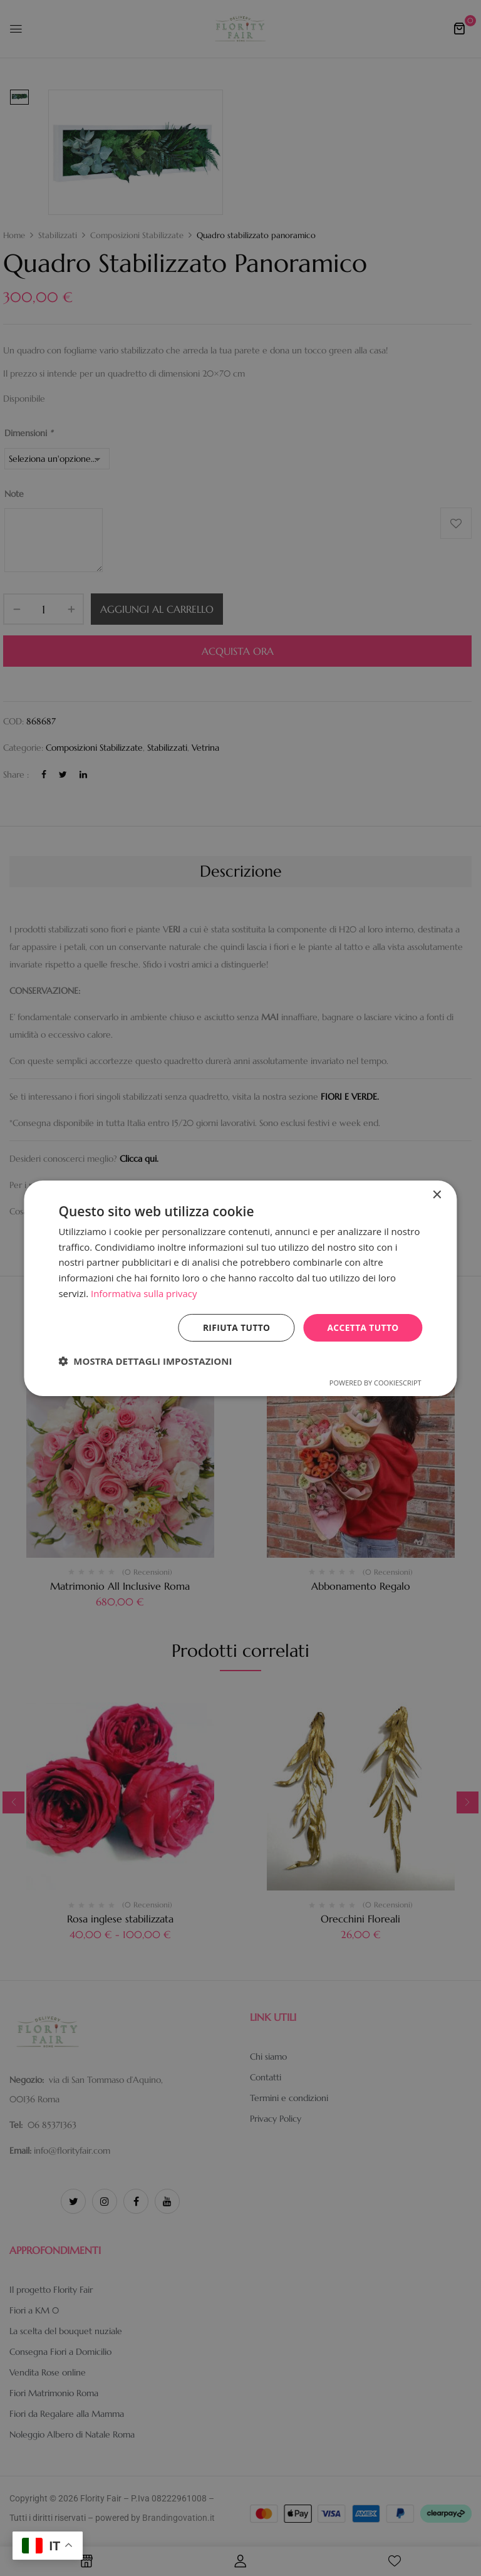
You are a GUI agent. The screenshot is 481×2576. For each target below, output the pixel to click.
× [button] (437, 1194)
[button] (145, 1361)
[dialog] (240, 1288)
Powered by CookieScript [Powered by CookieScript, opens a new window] (375, 1382)
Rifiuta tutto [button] (234, 1327)
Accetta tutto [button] (362, 1327)
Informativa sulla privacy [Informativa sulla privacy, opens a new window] (144, 1292)
